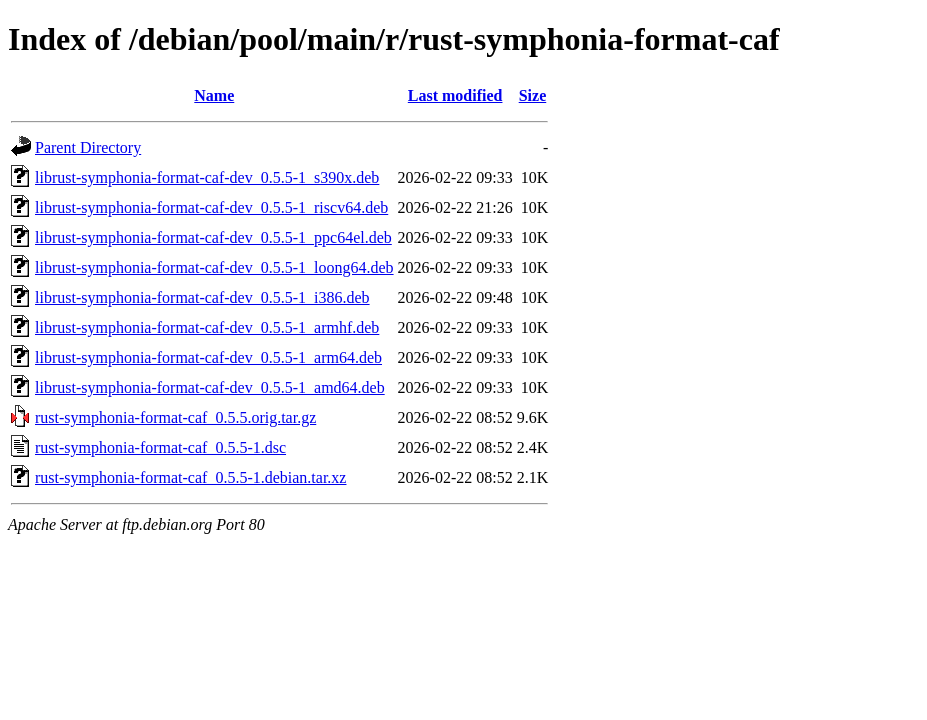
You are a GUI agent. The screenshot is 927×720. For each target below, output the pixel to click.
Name (214, 95)
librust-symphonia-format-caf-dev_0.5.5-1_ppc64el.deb (213, 237)
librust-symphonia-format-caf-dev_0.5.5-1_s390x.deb (207, 177)
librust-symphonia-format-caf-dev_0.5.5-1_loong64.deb (214, 267)
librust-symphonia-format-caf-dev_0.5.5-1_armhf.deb (207, 327)
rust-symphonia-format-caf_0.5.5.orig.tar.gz (175, 417)
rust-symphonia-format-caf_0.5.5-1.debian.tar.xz (190, 477)
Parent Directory (88, 147)
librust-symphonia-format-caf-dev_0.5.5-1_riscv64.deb (211, 207)
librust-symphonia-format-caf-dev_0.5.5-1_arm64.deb (208, 357)
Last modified (455, 95)
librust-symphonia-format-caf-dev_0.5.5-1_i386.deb (202, 297)
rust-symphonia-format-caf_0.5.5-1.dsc (160, 447)
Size (533, 95)
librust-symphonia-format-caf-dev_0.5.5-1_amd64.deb (210, 387)
